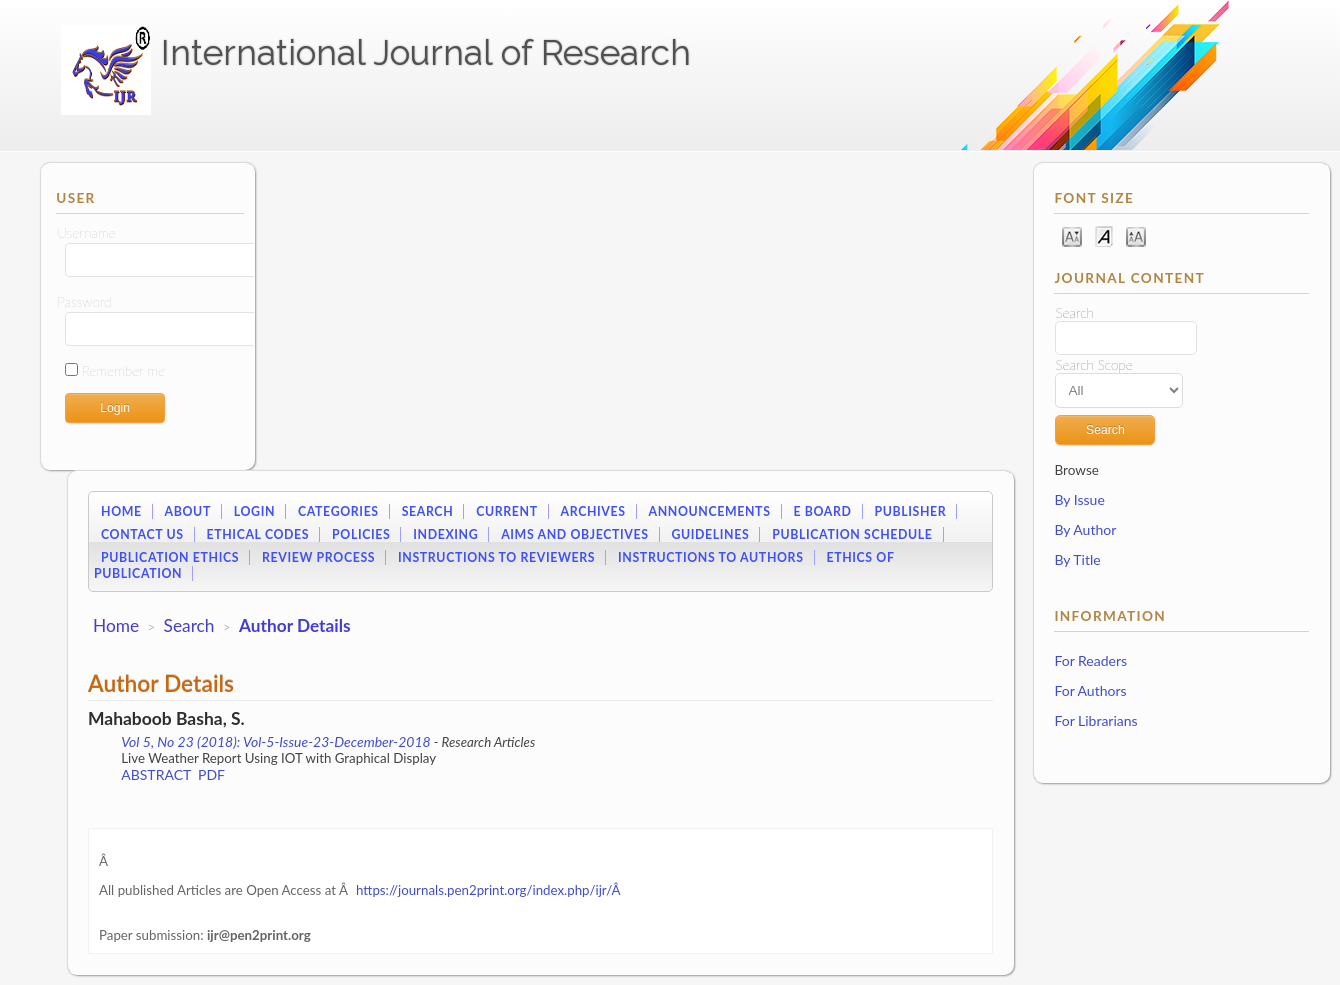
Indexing (445, 534)
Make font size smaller (1072, 235)
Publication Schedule (852, 534)
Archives (593, 511)
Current (507, 511)
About (188, 511)
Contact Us (142, 534)
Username (86, 233)
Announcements (710, 511)
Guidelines (710, 534)
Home (121, 511)
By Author (1085, 529)
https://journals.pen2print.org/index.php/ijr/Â (489, 890)
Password (84, 302)
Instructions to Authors (710, 557)
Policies (361, 534)
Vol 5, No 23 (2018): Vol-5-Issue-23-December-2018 (275, 741)
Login (254, 511)
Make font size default (1104, 235)
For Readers (1090, 660)
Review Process (318, 557)
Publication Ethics (170, 557)
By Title (1077, 559)
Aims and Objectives (574, 534)
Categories (338, 511)
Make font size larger (1136, 235)
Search (428, 511)
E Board (822, 511)
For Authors (1090, 690)
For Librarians (1095, 720)
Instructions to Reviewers (496, 557)
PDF (211, 774)
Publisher (910, 511)
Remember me (123, 371)
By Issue (1079, 499)
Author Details (295, 625)
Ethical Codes (257, 534)
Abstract (156, 774)
